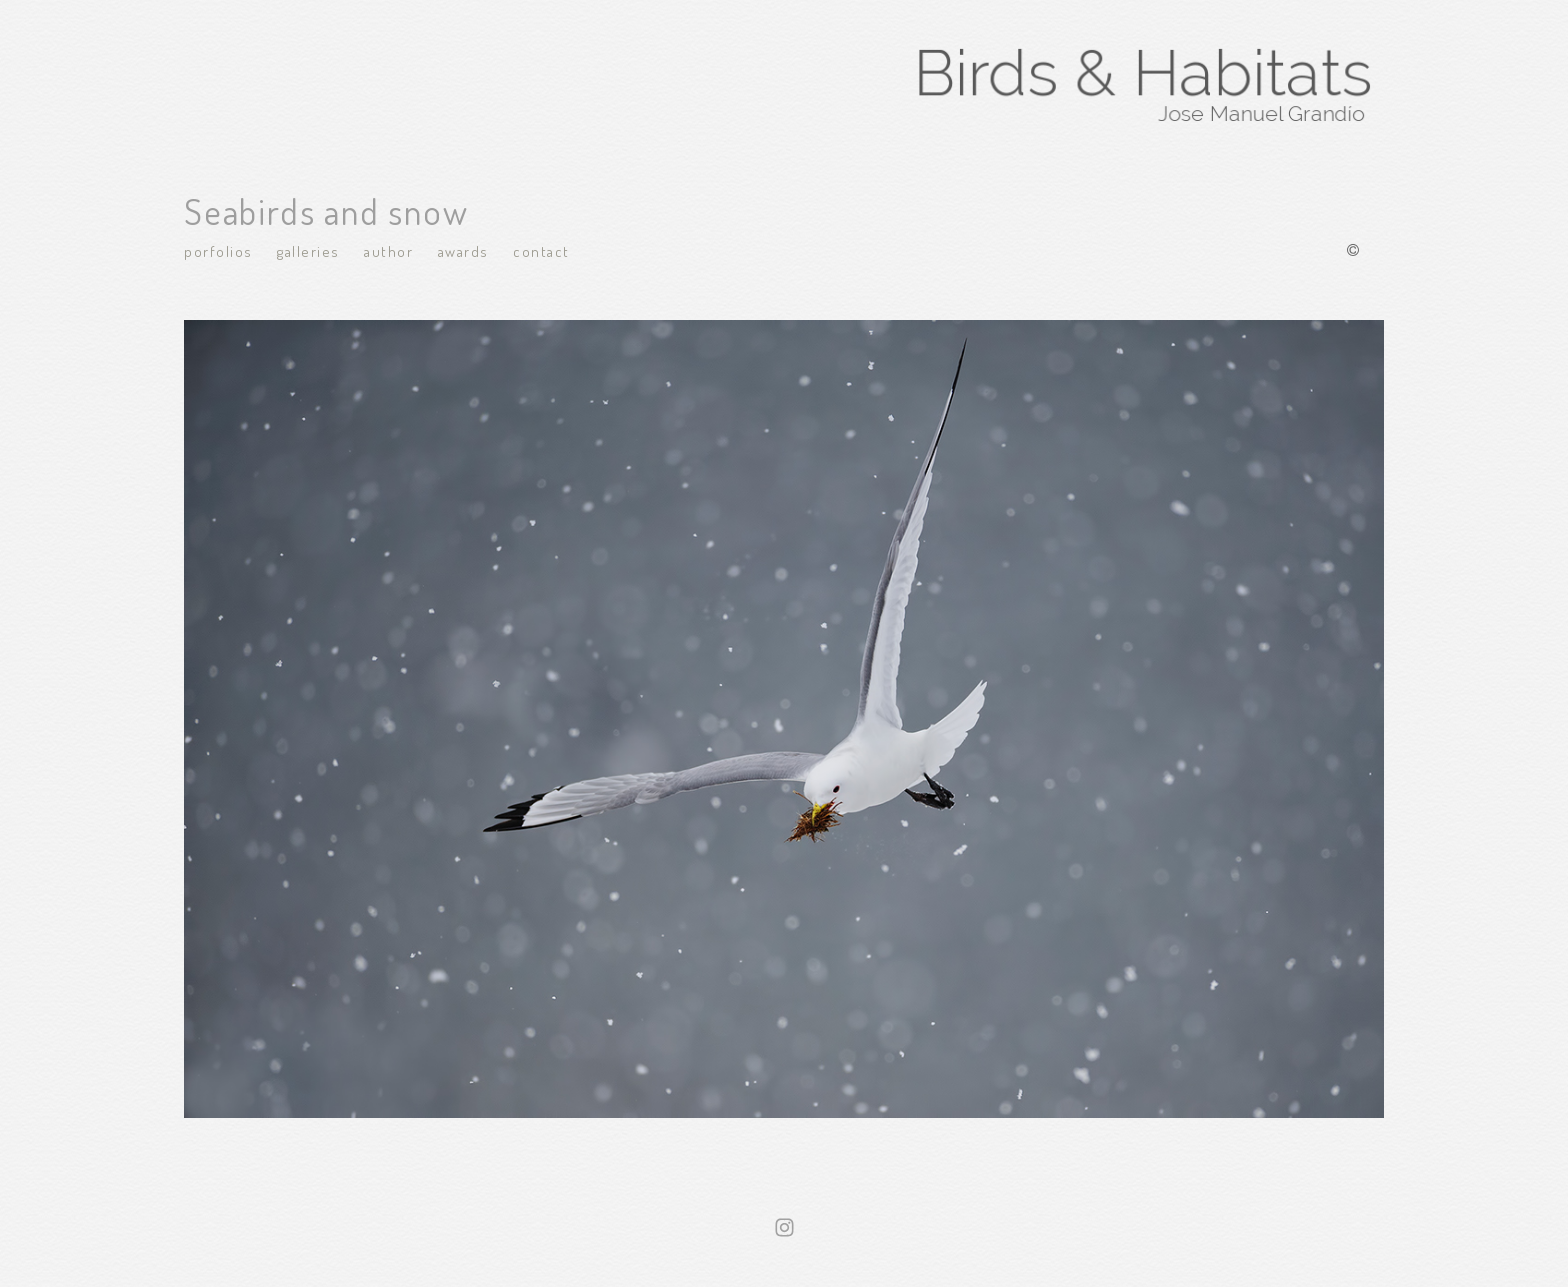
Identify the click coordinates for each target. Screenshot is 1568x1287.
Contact (541, 251)
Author (388, 251)
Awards (463, 251)
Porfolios (218, 251)
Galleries (308, 251)
